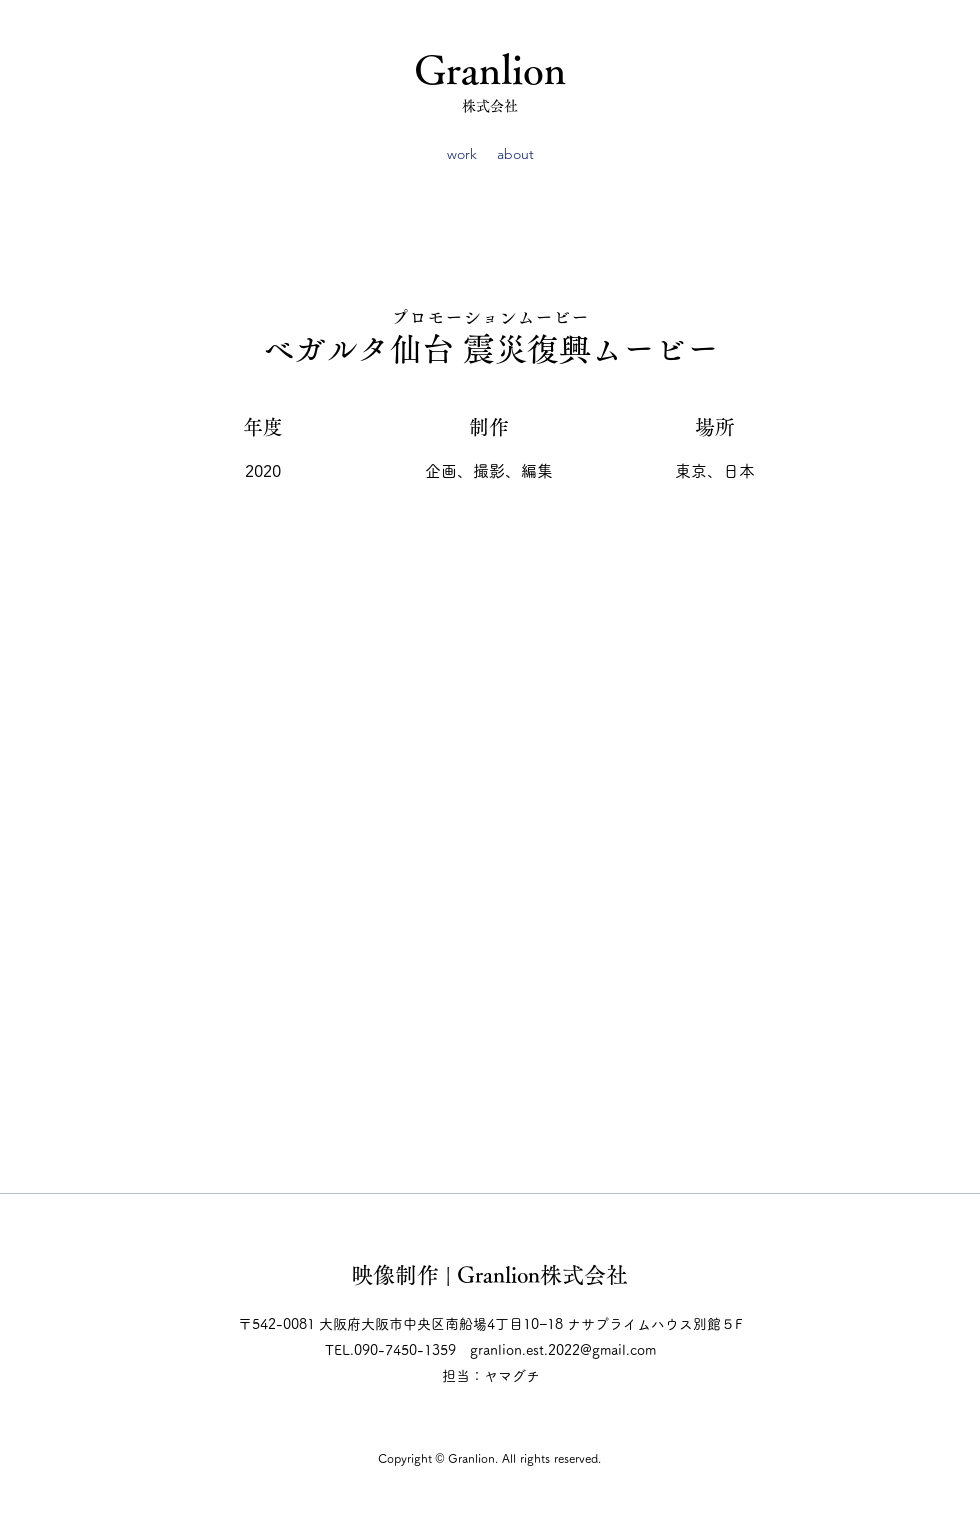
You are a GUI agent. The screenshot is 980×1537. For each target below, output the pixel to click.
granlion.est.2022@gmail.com (563, 1350)
